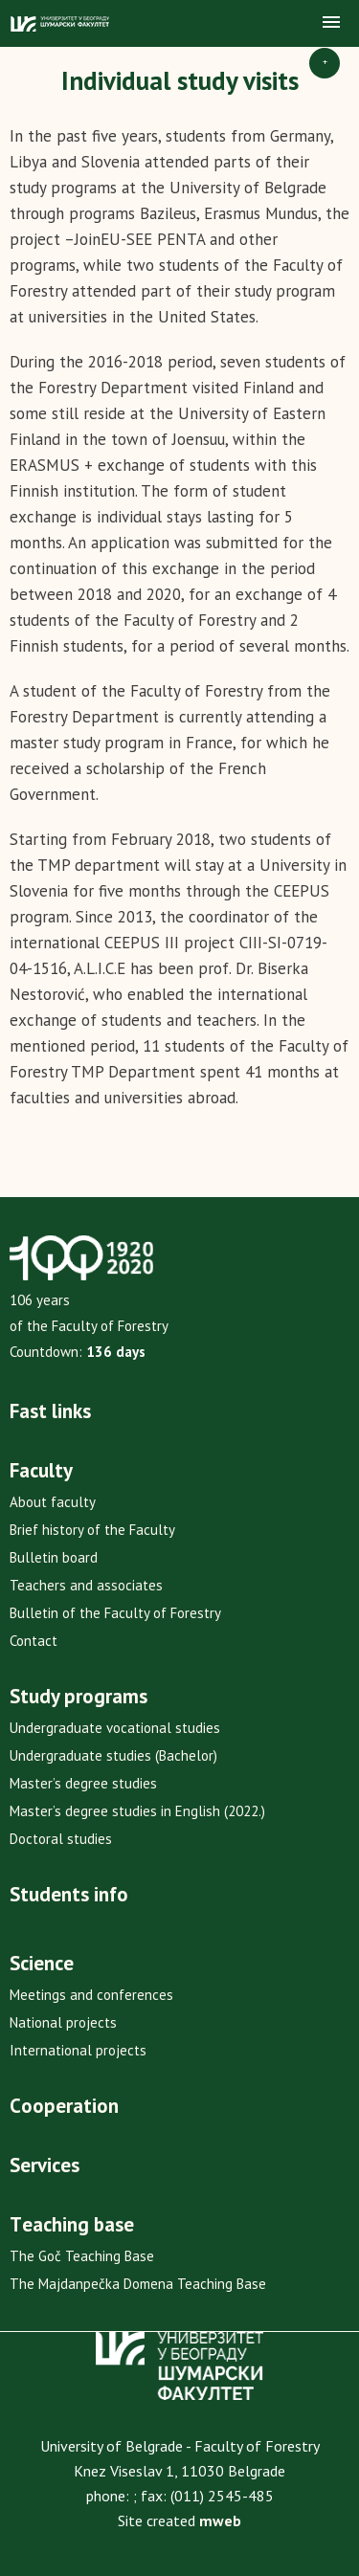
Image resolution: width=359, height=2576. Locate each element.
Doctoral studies (61, 1839)
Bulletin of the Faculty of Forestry (115, 1613)
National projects (63, 2022)
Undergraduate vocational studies (115, 1728)
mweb (220, 2520)
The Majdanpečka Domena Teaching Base (138, 2284)
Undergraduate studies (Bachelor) (113, 1755)
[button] (331, 23)
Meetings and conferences (91, 1995)
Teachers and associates (86, 1585)
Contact (33, 1641)
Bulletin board (54, 1557)
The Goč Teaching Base (82, 2256)
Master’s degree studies (83, 1783)
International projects (78, 2050)
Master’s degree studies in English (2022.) (137, 1811)
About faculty (53, 1502)
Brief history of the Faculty (92, 1530)
